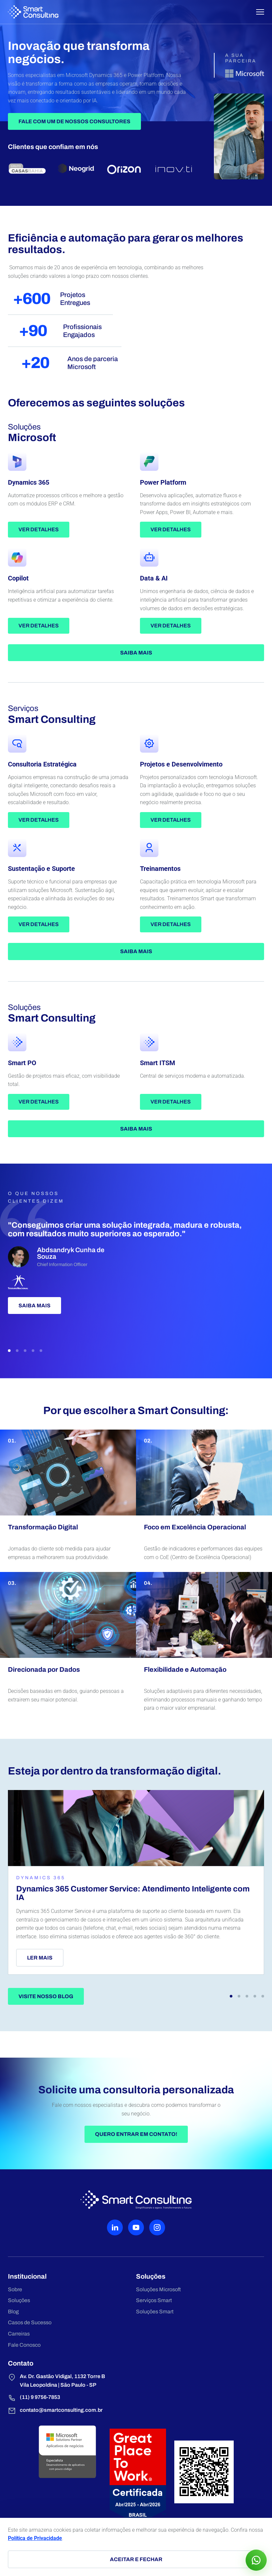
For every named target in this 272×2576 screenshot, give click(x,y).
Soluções (19, 2300)
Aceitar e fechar (136, 2559)
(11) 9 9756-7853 (34, 2398)
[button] (9, 1350)
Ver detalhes (38, 529)
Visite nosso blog (45, 1996)
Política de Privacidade (35, 2538)
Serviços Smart (154, 2300)
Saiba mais (136, 652)
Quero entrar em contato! (136, 2134)
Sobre (15, 2289)
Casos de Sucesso (29, 2322)
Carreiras (19, 2333)
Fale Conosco (24, 2345)
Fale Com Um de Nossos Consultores (74, 121)
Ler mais (39, 1957)
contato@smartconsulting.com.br (55, 2411)
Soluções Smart (155, 2311)
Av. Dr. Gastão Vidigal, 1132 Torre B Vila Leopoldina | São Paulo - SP (56, 2380)
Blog (13, 2311)
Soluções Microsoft (158, 2289)
